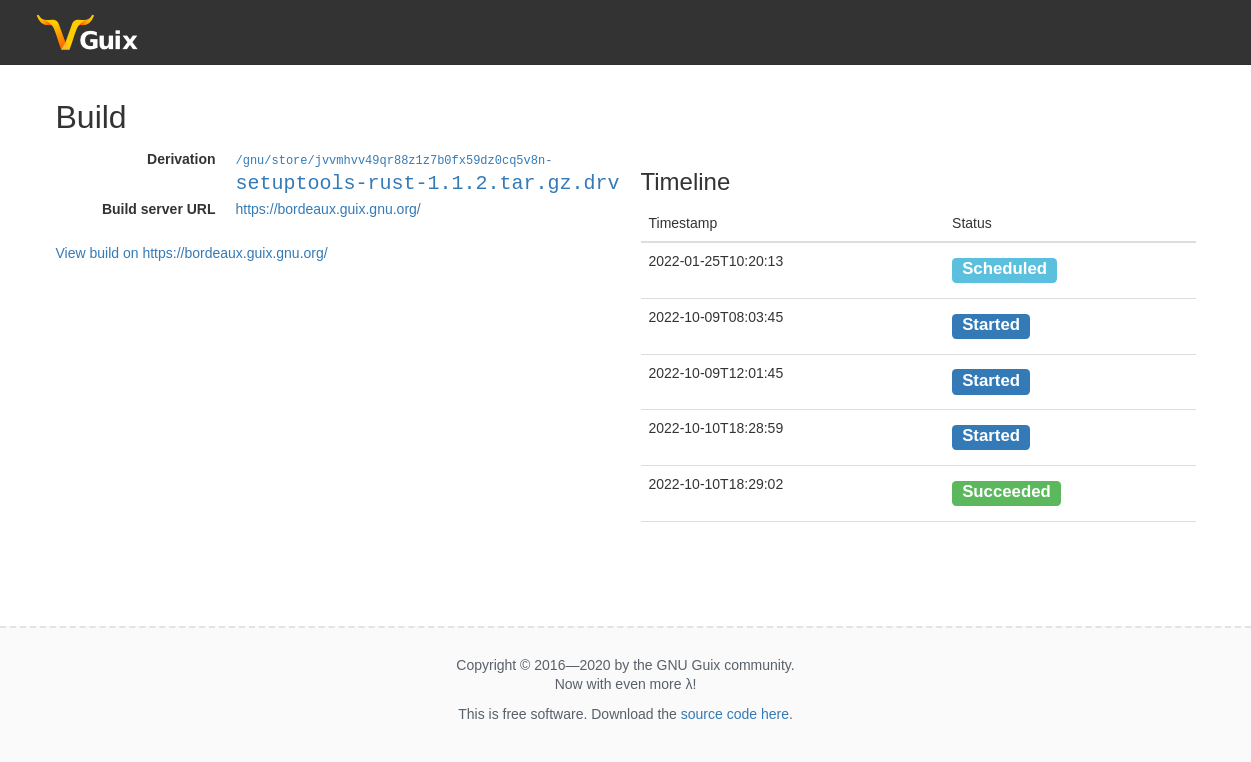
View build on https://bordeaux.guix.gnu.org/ (192, 252)
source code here (735, 714)
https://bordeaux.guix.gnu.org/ (328, 208)
